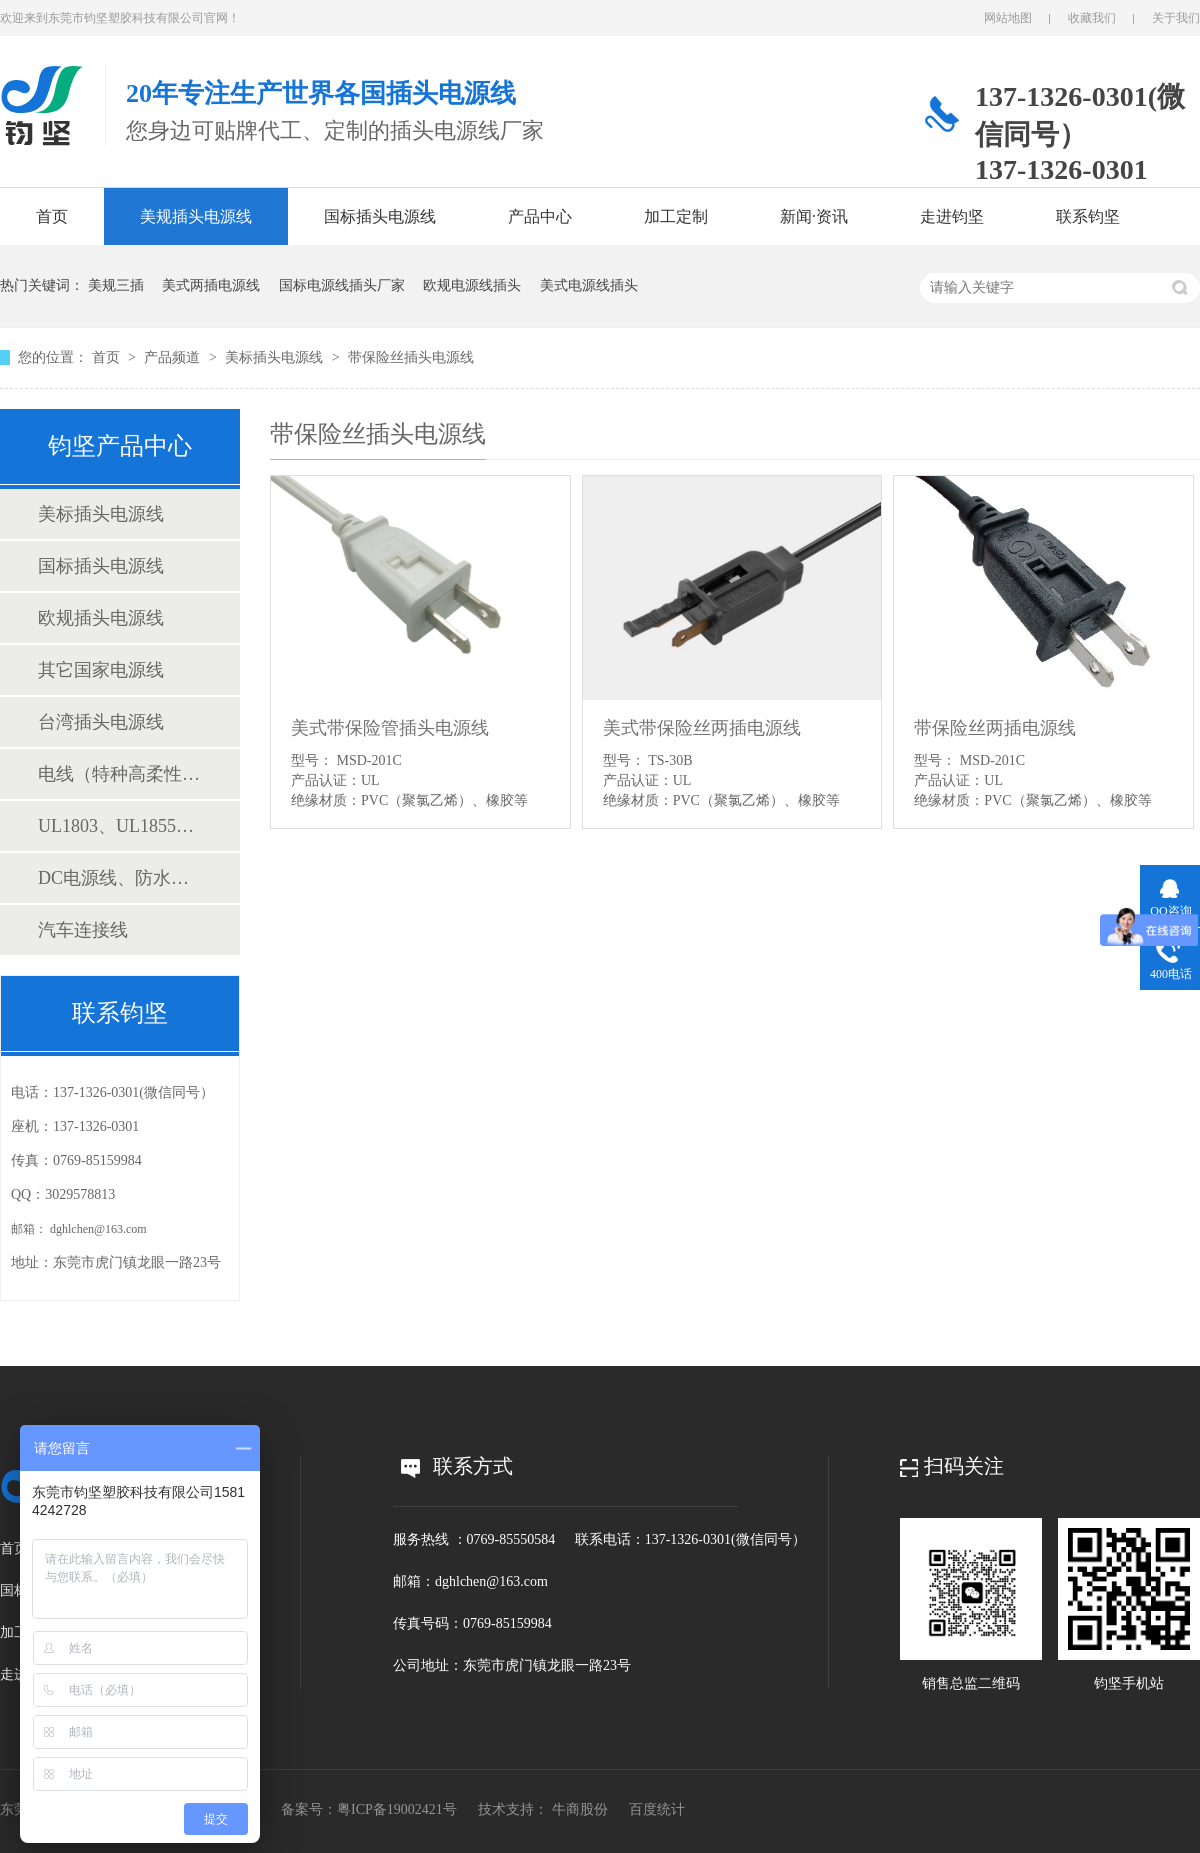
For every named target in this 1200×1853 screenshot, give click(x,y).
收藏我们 (1092, 18)
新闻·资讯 (814, 216)
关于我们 (1176, 18)
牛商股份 (580, 1809)
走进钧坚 (952, 216)
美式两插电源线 (211, 285)
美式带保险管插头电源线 (390, 728)
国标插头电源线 (380, 216)
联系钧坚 (1088, 216)
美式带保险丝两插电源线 (702, 728)
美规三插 (116, 285)
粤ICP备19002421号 (397, 1809)
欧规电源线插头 (472, 285)
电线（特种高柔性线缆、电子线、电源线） (119, 774)
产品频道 (174, 357)
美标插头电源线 (276, 357)
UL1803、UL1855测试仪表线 (119, 826)
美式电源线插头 (589, 285)
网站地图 (1008, 18)
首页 (52, 216)
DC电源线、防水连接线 (119, 878)
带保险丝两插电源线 (995, 728)
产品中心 (540, 216)
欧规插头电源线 (101, 618)
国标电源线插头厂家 (342, 285)
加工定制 (676, 216)
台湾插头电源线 (101, 722)
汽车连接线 (83, 930)
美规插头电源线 (196, 216)
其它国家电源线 (101, 670)
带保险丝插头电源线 (411, 357)
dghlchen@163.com (98, 1229)
